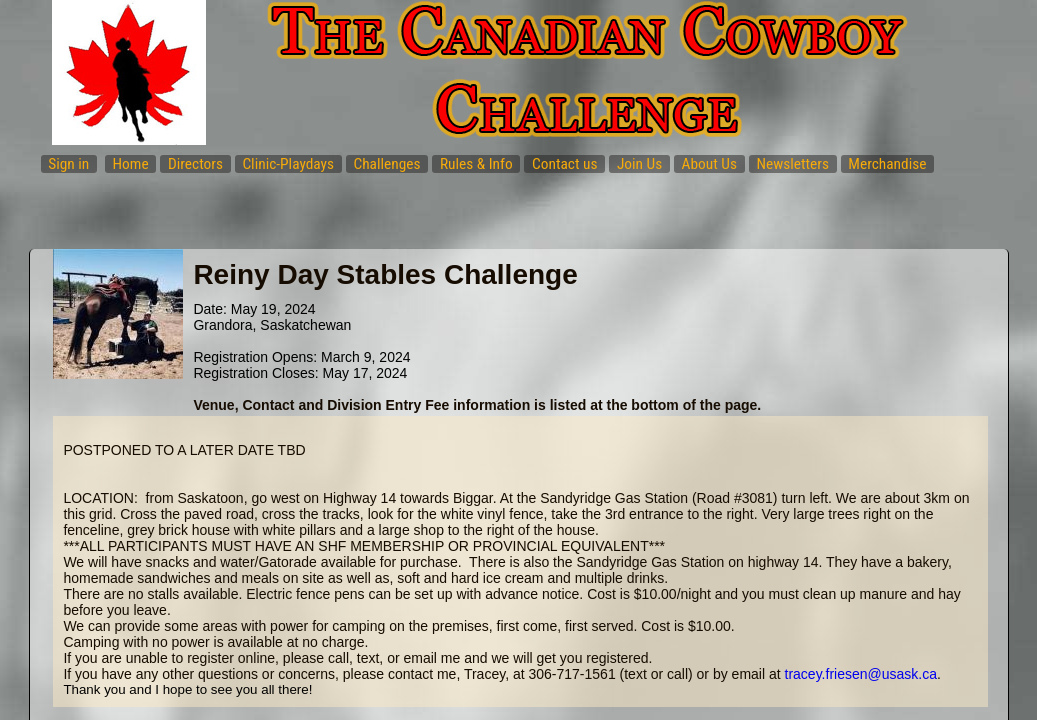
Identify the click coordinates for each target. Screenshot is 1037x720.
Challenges (386, 164)
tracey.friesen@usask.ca (861, 674)
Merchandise (887, 164)
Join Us (639, 164)
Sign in (68, 164)
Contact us (565, 164)
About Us (709, 164)
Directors (195, 164)
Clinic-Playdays (288, 164)
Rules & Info (476, 164)
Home (131, 164)
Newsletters (792, 164)
